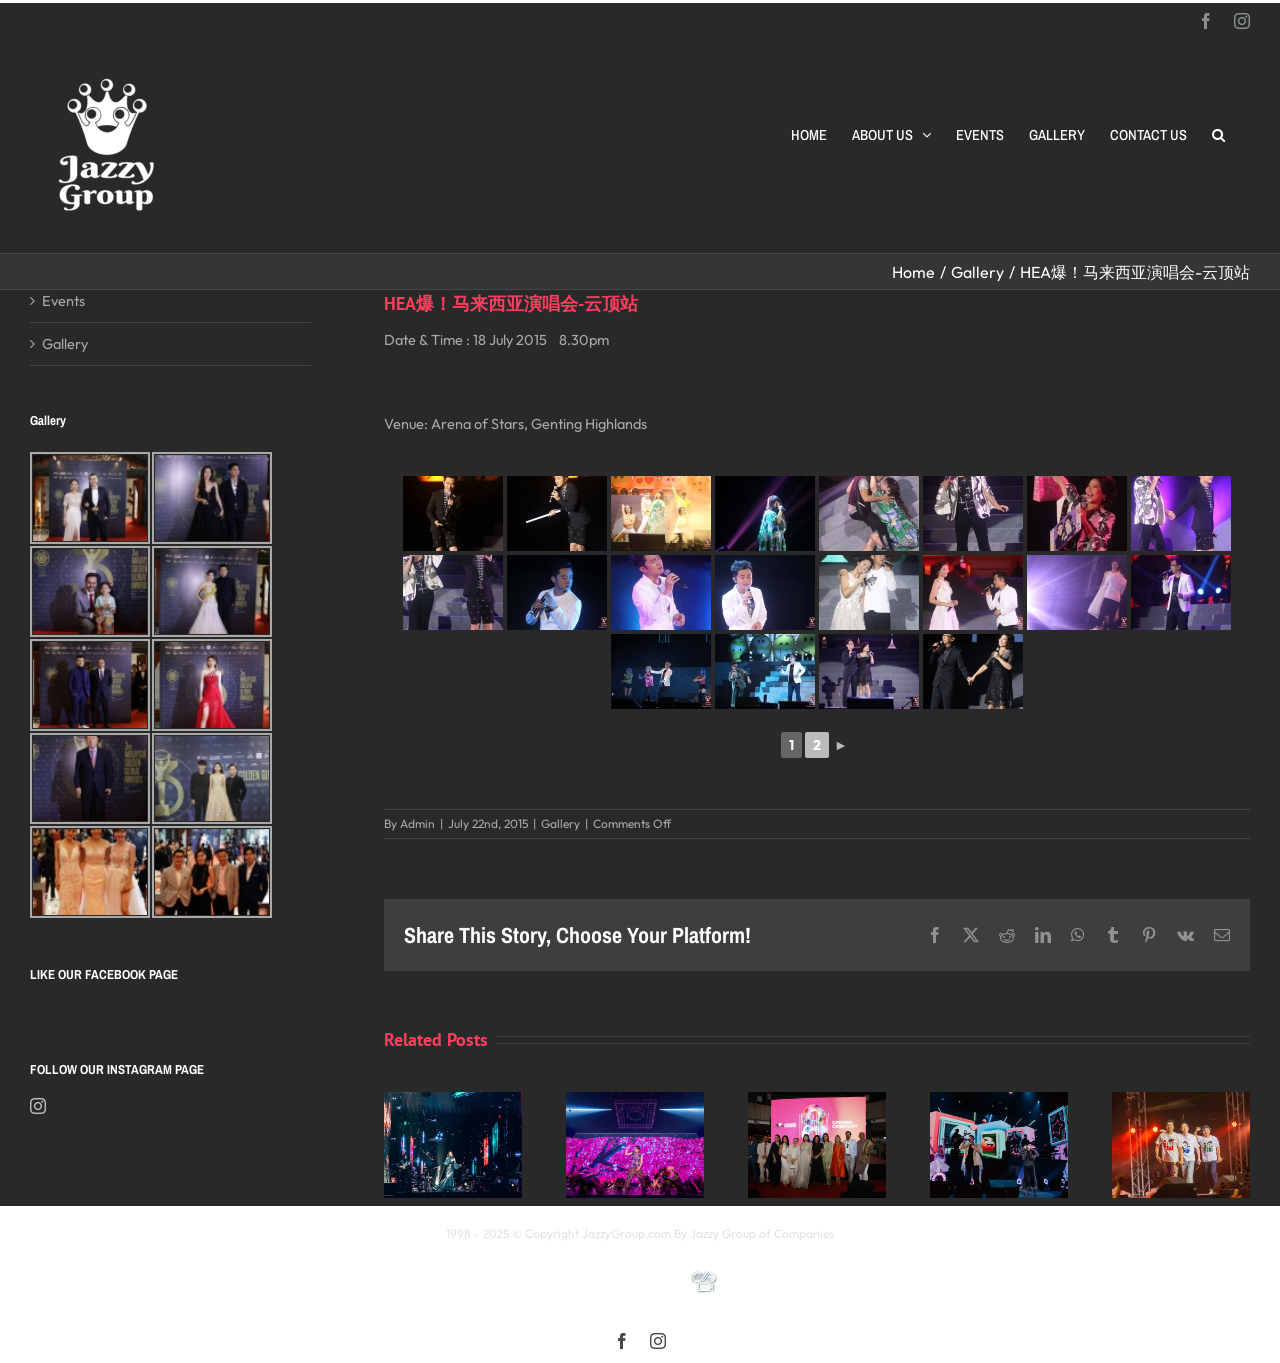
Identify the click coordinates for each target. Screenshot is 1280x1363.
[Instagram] (38, 1106)
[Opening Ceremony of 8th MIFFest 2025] (817, 1101)
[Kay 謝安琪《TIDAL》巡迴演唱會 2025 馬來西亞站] (453, 1101)
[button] (1218, 135)
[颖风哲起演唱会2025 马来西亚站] (999, 1101)
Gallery (560, 823)
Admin (417, 823)
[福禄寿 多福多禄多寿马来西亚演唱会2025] (1181, 1101)
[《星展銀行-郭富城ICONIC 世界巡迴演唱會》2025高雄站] (635, 1101)
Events (63, 300)
